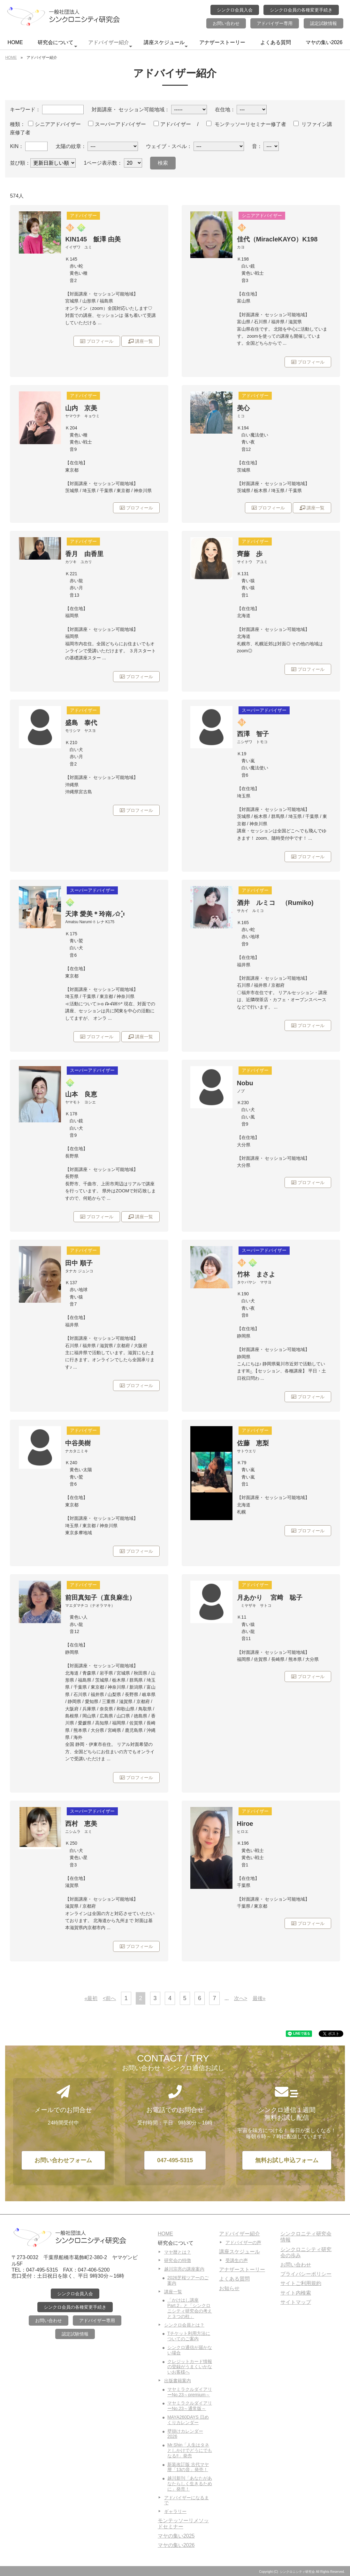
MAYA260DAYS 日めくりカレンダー (188, 2420)
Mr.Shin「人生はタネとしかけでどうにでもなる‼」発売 (189, 2450)
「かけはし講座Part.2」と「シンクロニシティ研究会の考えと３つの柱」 (189, 2308)
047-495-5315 (175, 2160)
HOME (15, 42)
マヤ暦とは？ (177, 2252)
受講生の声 (236, 2260)
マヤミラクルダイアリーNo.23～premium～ (189, 2392)
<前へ (109, 1998)
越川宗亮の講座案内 (184, 2269)
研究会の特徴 (177, 2260)
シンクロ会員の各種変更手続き (301, 9)
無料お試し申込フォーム (286, 2160)
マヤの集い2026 (324, 42)
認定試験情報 (323, 23)
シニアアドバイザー (54, 124)
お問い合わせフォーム (63, 2160)
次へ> (240, 1998)
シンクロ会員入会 (235, 9)
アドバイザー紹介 (110, 44)
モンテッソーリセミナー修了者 (246, 124)
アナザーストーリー (222, 42)
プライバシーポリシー (305, 2274)
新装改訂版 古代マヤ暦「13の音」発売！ (188, 2467)
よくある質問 (275, 42)
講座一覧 (140, 341)
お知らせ (229, 2288)
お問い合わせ (226, 23)
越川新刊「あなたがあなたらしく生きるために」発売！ (189, 2484)
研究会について (57, 44)
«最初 (91, 1998)
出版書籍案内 (177, 2380)
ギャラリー (175, 2511)
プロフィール (96, 341)
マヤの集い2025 (176, 2536)
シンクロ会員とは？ (184, 2325)
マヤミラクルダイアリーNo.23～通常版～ (189, 2405)
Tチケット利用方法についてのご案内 (188, 2336)
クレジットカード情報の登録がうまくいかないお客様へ (189, 2367)
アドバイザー (172, 124)
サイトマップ (295, 2302)
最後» (259, 1998)
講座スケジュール (166, 44)
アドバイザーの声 (243, 2242)
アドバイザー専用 (275, 23)
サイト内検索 (295, 2293)
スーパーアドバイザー (117, 124)
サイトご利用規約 (300, 2283)
